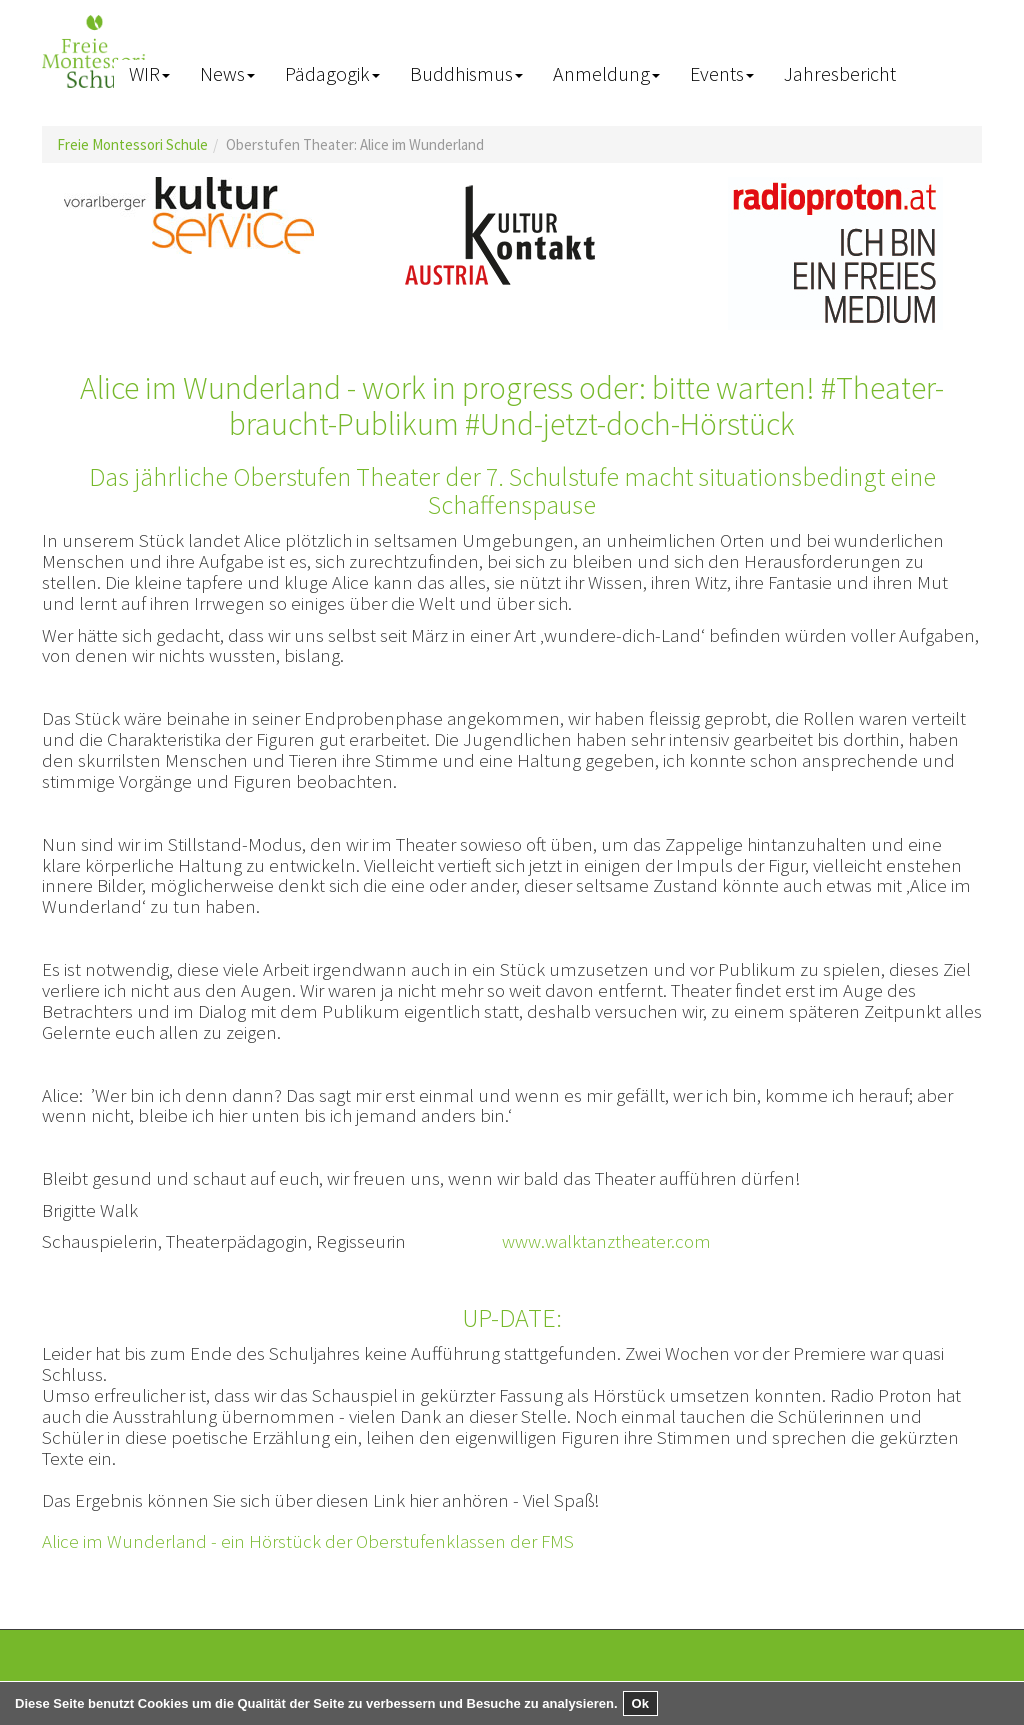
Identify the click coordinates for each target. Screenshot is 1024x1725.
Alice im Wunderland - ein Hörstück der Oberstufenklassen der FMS (308, 1541)
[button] (149, 75)
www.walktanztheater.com (606, 1241)
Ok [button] (640, 1703)
